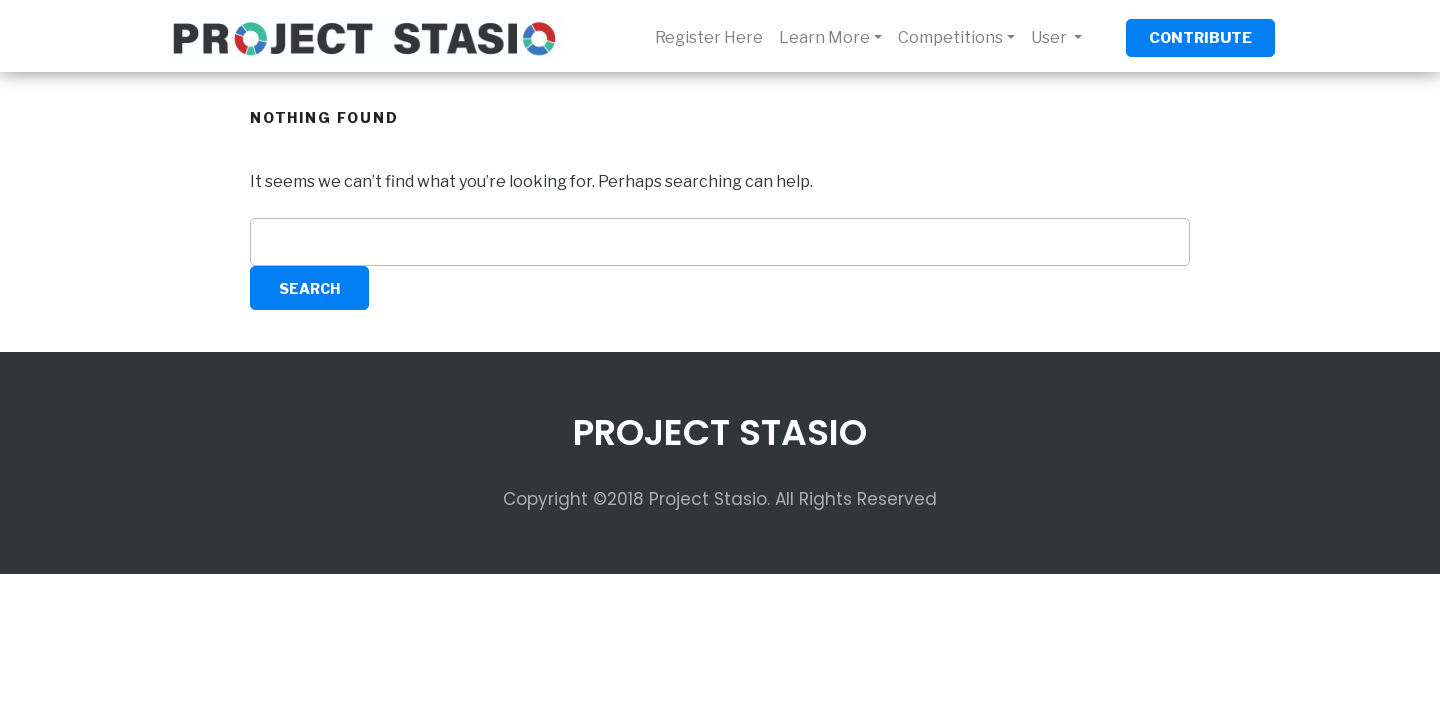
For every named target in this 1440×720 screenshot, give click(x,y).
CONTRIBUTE (1200, 38)
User (1050, 37)
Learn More (824, 37)
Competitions (950, 37)
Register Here (709, 37)
